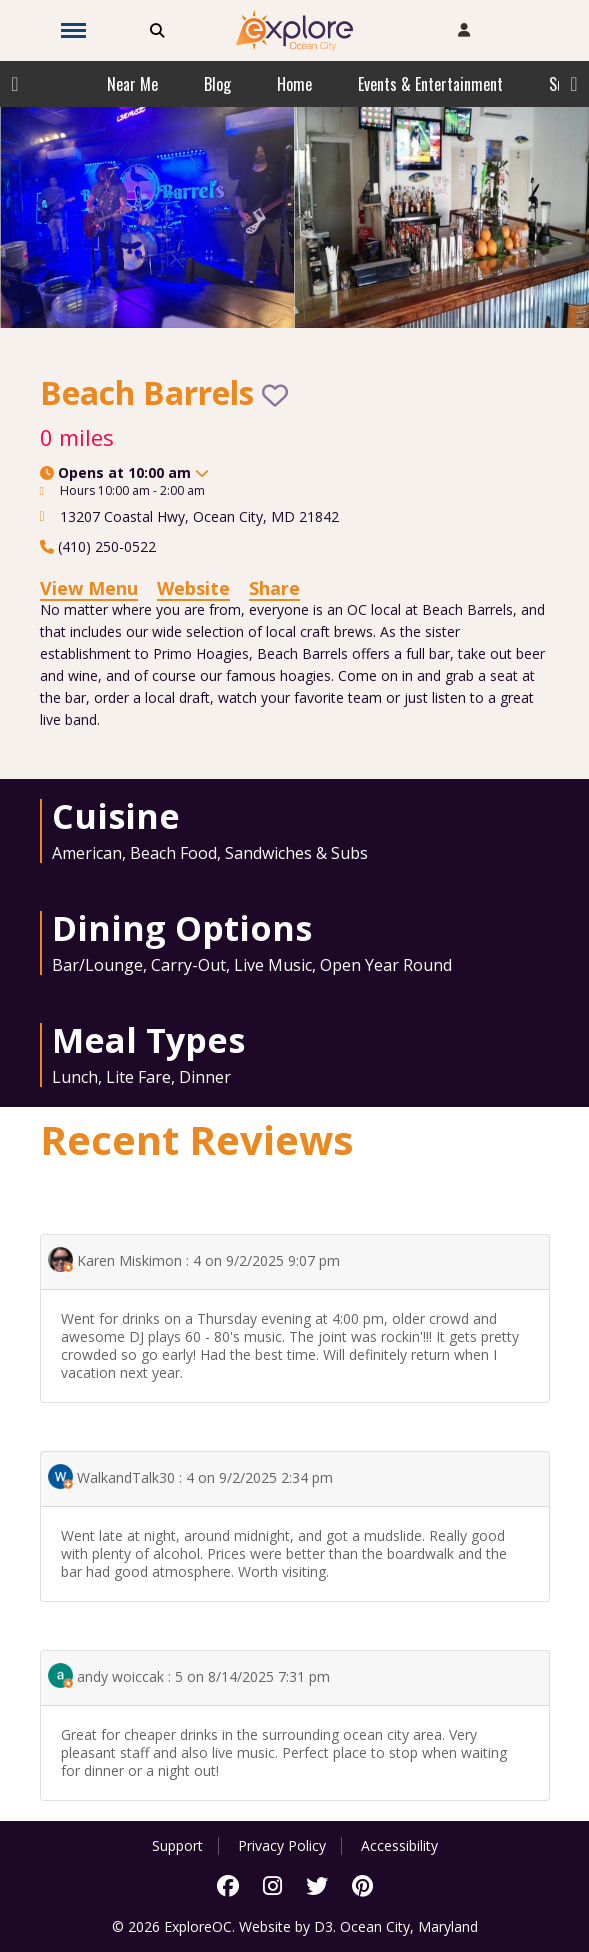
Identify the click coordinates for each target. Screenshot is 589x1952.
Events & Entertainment (430, 84)
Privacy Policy (282, 1846)
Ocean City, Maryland (409, 1926)
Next (574, 84)
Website (193, 588)
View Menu (89, 588)
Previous (15, 84)
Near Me (132, 84)
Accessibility (399, 1846)
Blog (217, 84)
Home (294, 84)
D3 (323, 1926)
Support (177, 1846)
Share (274, 588)
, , (199, 516)
